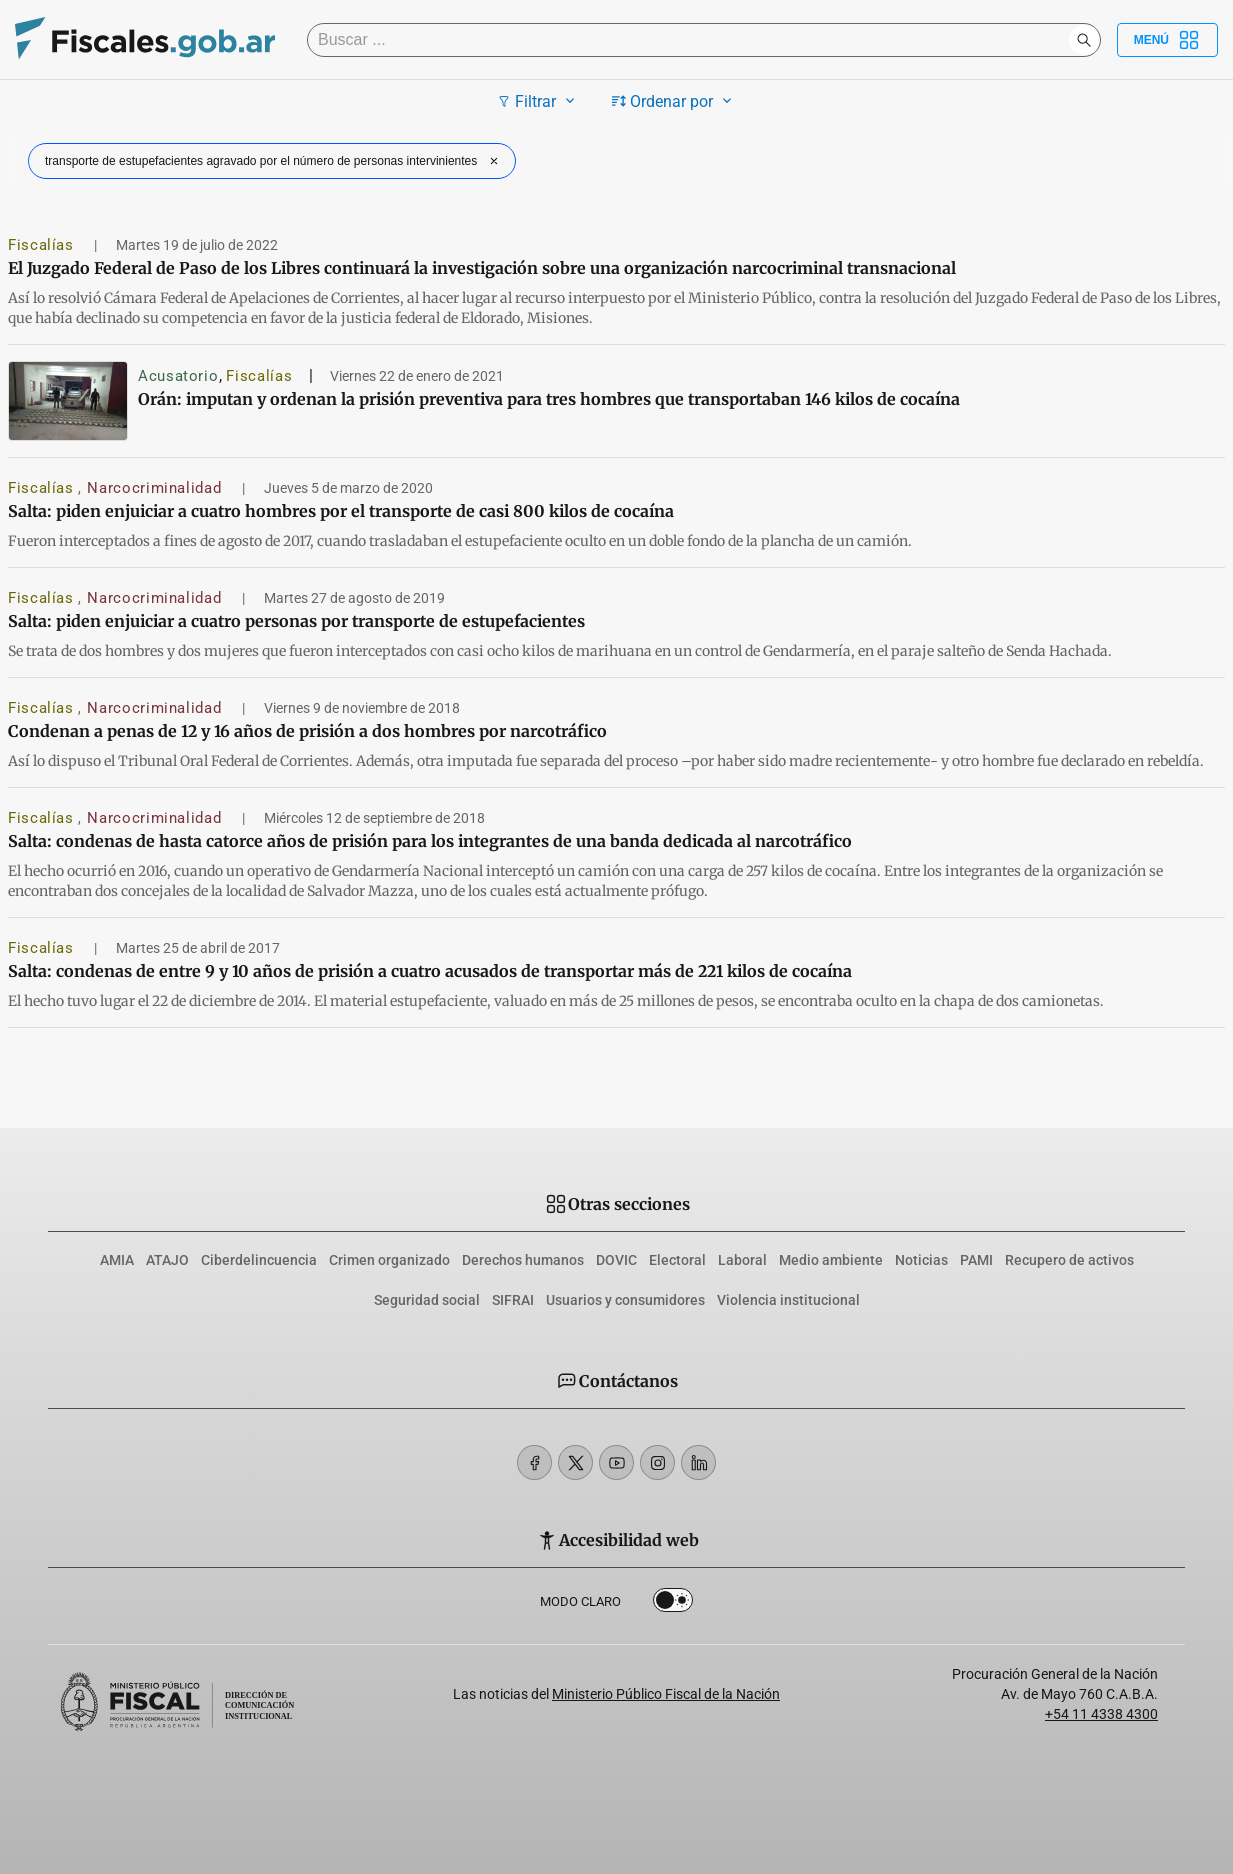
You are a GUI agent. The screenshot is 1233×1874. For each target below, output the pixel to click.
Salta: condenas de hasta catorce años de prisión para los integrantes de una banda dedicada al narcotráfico (430, 841)
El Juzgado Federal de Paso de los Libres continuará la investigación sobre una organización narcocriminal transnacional (482, 268)
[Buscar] (693, 40)
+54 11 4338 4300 (1101, 1714)
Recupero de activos (1069, 1260)
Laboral (742, 1260)
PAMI (976, 1260)
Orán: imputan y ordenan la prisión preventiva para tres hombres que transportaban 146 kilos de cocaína (549, 399)
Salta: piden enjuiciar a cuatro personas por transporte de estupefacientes (296, 621)
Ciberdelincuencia (259, 1260)
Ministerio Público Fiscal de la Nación (666, 1694)
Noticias (921, 1260)
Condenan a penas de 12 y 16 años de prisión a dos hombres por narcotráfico (307, 731)
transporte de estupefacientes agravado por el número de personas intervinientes (274, 161)
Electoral (677, 1260)
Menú (1167, 40)
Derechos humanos (523, 1260)
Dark (673, 1604)
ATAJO (167, 1260)
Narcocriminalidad (156, 488)
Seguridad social (427, 1300)
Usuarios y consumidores (625, 1300)
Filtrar (538, 101)
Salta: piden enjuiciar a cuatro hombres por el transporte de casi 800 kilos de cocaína (341, 511)
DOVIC (616, 1260)
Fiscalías (43, 245)
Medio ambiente (831, 1260)
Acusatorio (178, 376)
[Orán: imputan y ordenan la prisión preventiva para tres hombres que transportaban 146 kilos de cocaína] (68, 401)
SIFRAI (513, 1300)
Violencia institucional (788, 1300)
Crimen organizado (389, 1260)
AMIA (117, 1260)
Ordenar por (674, 101)
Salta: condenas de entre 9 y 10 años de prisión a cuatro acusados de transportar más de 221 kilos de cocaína (430, 971)
